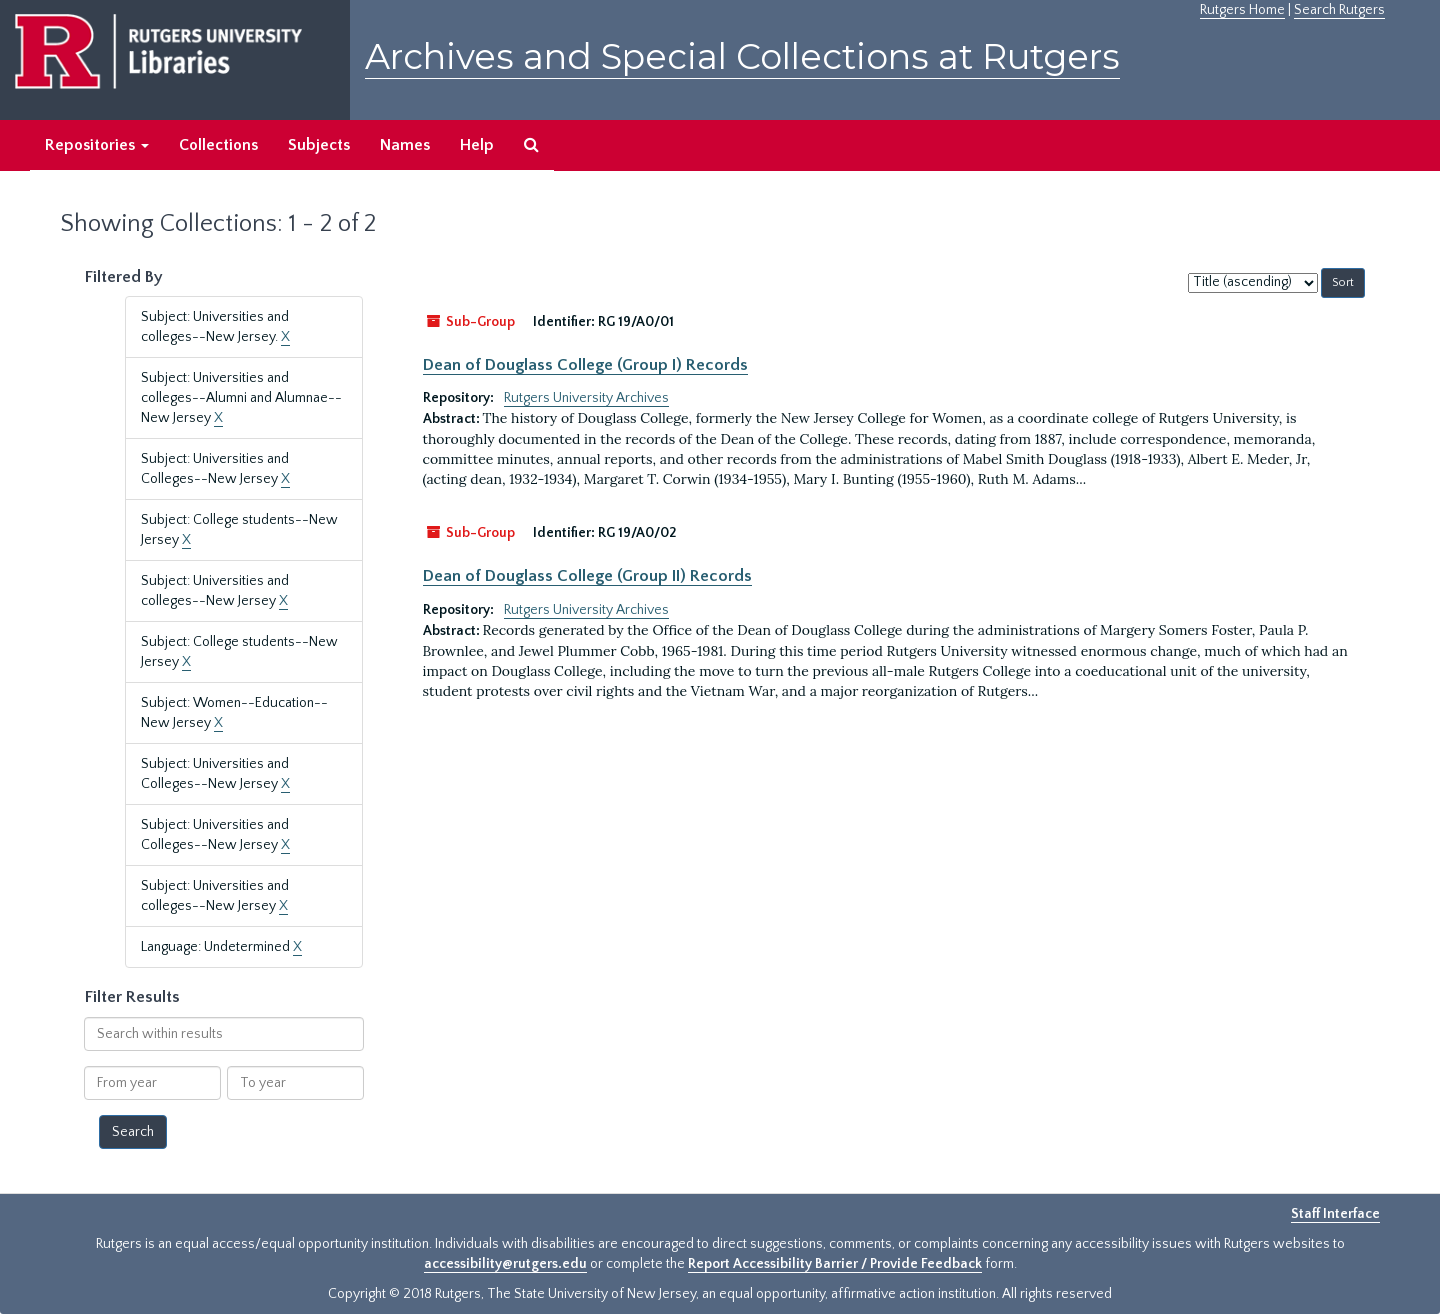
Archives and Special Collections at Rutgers (742, 56)
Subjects (319, 145)
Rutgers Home (1242, 10)
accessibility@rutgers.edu (505, 1264)
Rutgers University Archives (586, 398)
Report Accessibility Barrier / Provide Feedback (835, 1264)
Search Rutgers (1339, 10)
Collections (218, 145)
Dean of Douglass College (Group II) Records (587, 576)
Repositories (97, 145)
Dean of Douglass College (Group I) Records (585, 365)
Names (405, 145)
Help (477, 145)
